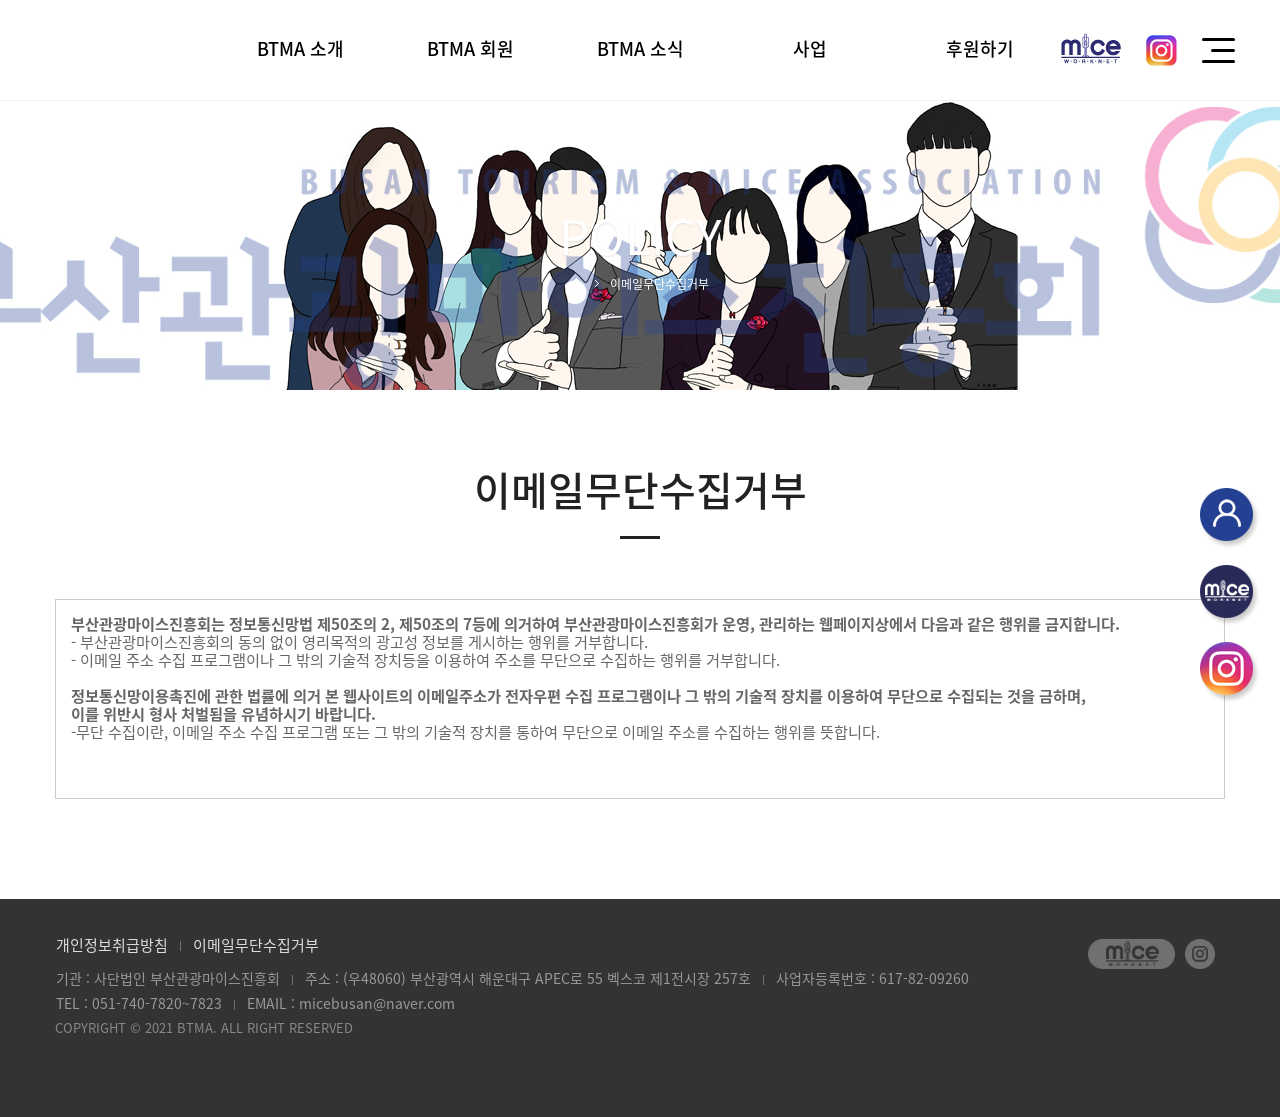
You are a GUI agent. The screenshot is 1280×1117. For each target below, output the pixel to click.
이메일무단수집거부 (256, 945)
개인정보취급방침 (112, 945)
